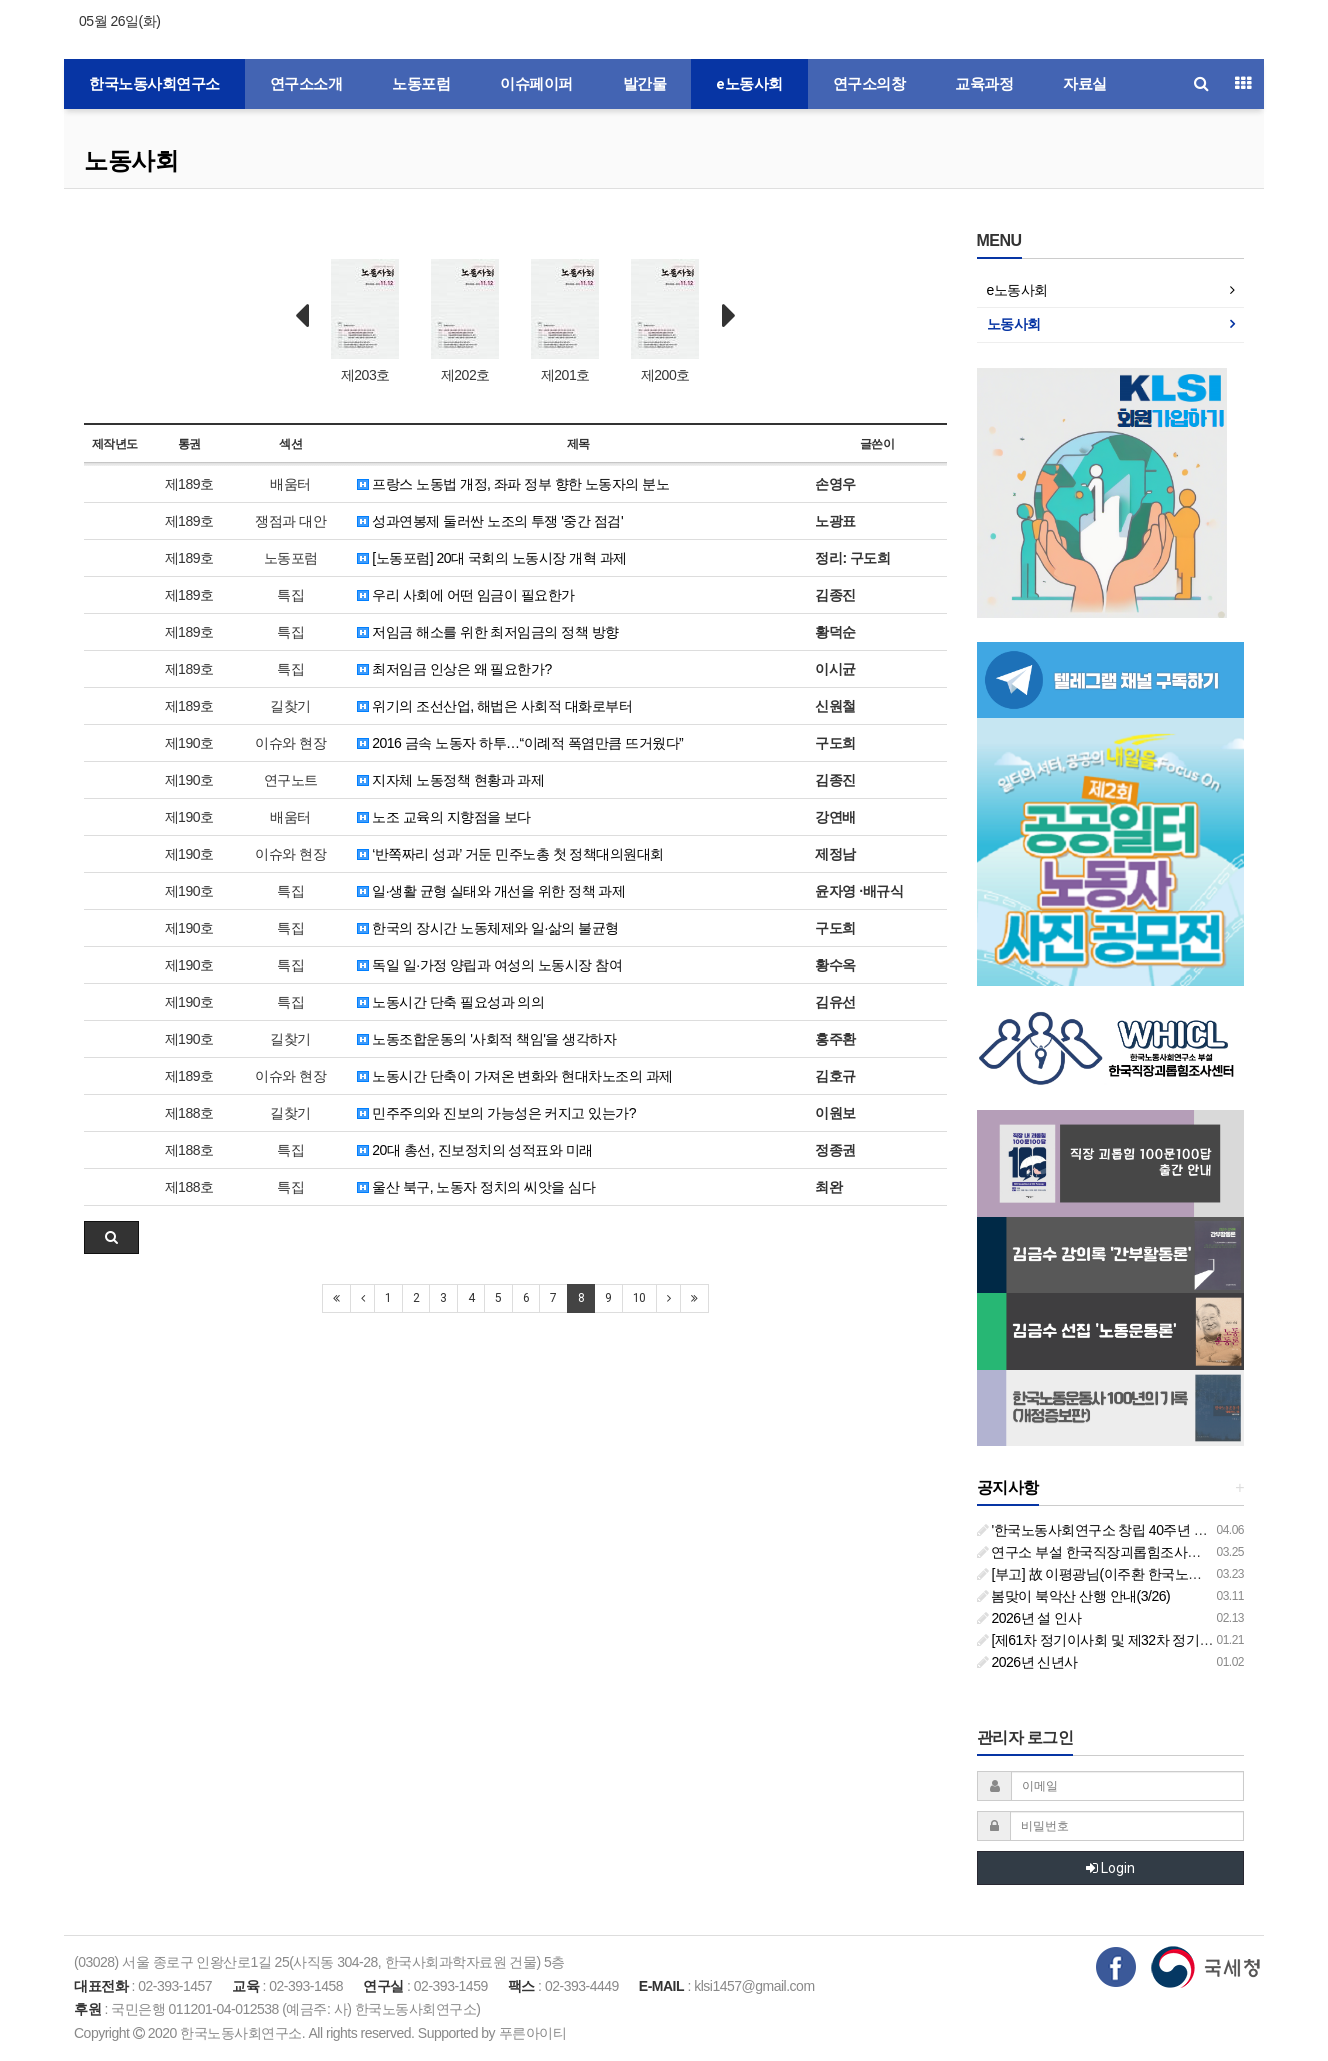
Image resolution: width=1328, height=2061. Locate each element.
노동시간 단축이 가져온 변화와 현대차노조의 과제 (515, 1076)
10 (639, 1298)
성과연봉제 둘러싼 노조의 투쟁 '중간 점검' (490, 521)
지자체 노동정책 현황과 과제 (451, 780)
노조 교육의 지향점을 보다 (444, 817)
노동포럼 (421, 84)
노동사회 (131, 160)
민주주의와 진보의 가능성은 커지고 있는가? (496, 1113)
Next (729, 316)
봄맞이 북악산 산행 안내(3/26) (1074, 1596)
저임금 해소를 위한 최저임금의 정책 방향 (488, 632)
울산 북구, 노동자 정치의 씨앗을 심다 (476, 1187)
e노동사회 (749, 84)
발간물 (645, 84)
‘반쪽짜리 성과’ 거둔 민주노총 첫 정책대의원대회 (510, 854)
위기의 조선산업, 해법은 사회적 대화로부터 (494, 706)
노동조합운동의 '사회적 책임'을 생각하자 (486, 1039)
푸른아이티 (533, 2033)
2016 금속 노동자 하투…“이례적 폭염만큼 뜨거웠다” (520, 743)
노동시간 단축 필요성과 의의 (451, 1002)
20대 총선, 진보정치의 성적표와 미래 (475, 1150)
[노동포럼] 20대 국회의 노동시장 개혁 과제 (492, 558)
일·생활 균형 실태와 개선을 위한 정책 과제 (491, 891)
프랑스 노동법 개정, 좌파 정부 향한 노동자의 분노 (513, 484)
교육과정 (984, 84)
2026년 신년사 (1027, 1662)
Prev (302, 316)
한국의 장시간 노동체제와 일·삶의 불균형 (488, 928)
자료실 (1085, 84)
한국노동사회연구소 (154, 84)
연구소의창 (869, 84)
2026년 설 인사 (1029, 1618)
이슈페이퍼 (536, 84)
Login (1110, 1868)
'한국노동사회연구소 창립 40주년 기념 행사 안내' (1130, 1530)
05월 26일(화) (119, 21)
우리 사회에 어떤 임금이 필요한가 (466, 595)
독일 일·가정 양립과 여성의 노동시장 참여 (489, 965)
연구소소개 (306, 84)
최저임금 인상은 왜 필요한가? (454, 669)
